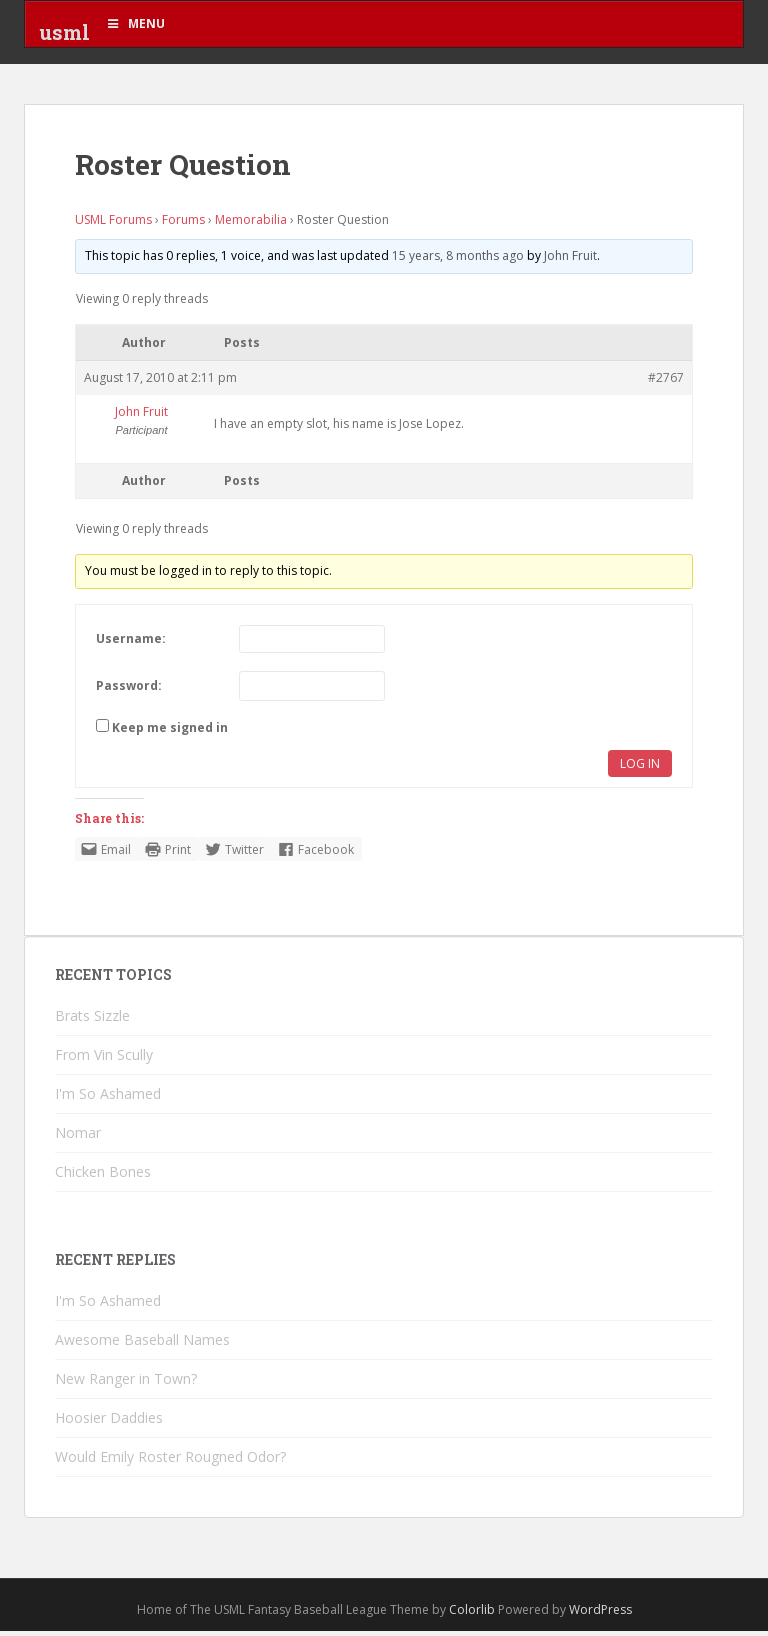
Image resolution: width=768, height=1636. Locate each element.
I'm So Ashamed (108, 1099)
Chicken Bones (103, 1177)
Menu (135, 23)
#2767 (666, 383)
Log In (640, 768)
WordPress (600, 1615)
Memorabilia (251, 225)
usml (64, 35)
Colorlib (472, 1615)
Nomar (78, 1138)
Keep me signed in (170, 732)
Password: (129, 690)
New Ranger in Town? (126, 1384)
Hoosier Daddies (109, 1423)
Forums (183, 225)
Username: (131, 644)
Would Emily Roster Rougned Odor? (170, 1462)
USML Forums (113, 225)
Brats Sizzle (92, 1021)
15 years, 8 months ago (458, 261)
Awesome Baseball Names (142, 1345)
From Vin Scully (104, 1060)
